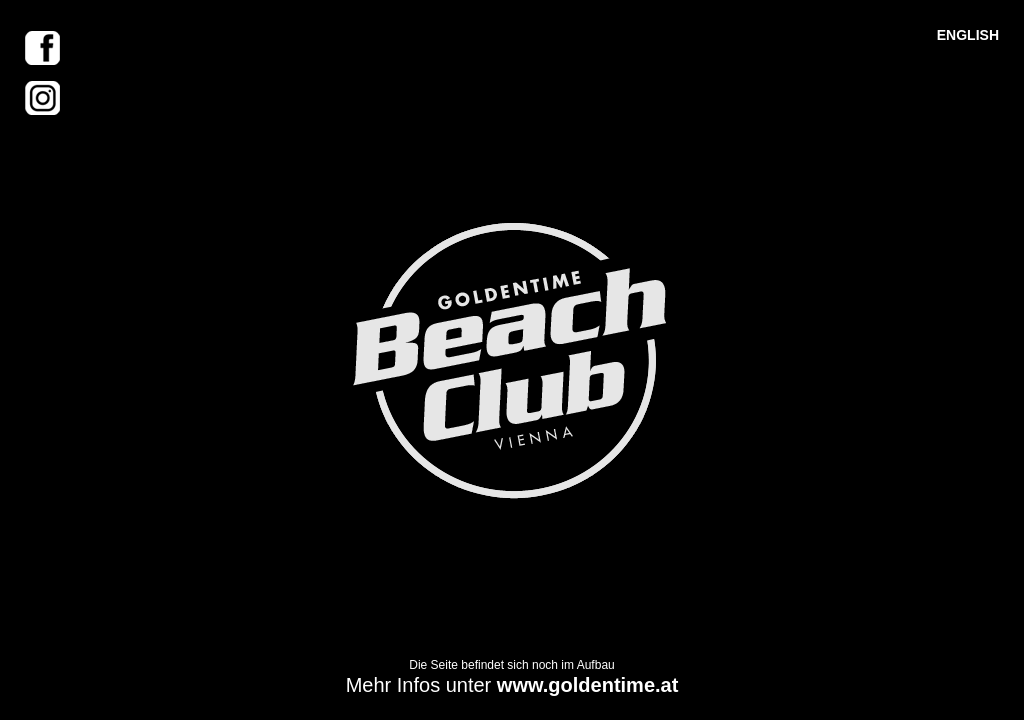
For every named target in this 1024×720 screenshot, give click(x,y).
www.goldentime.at (588, 685)
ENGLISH (968, 35)
